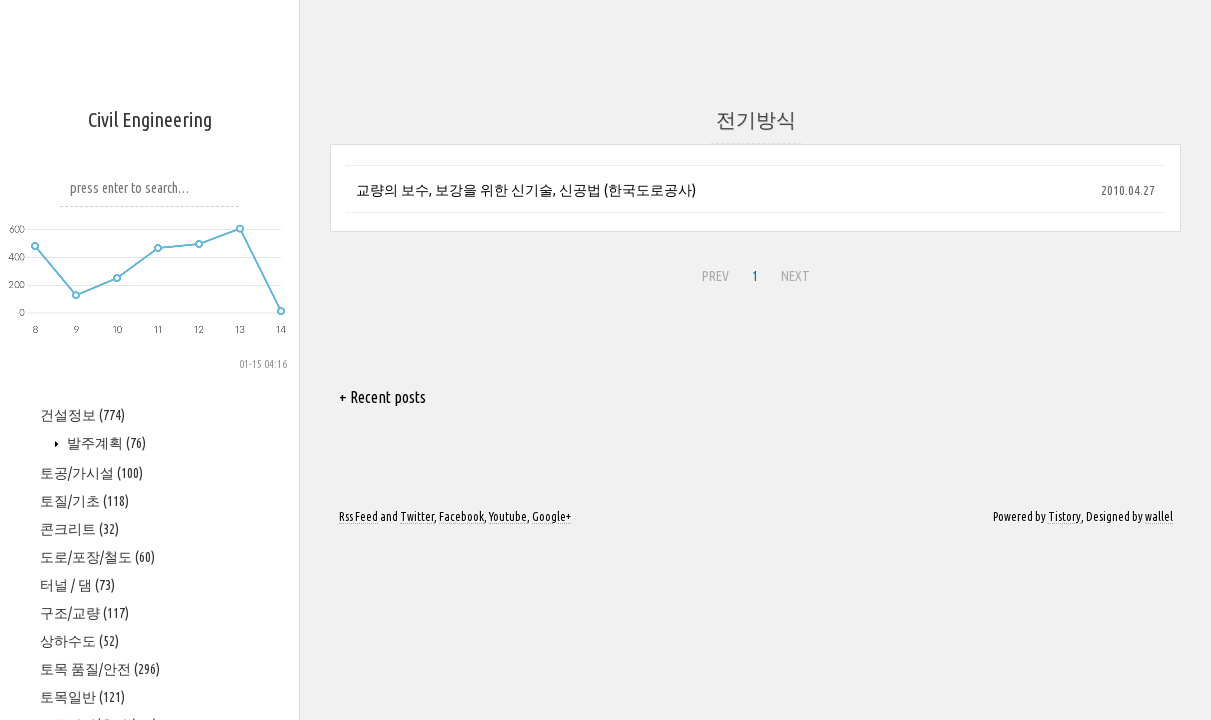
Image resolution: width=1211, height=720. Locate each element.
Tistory (1064, 516)
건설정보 (82, 415)
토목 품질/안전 (100, 669)
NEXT (795, 276)
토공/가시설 (91, 473)
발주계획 (105, 443)
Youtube (508, 516)
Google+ (551, 516)
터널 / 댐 (77, 585)
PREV (715, 276)
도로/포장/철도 (97, 557)
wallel (1159, 516)
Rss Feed (358, 516)
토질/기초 (84, 501)
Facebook (461, 516)
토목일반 (82, 697)
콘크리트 (79, 529)
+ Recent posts (382, 397)
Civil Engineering (150, 119)
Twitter (417, 516)
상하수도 (79, 641)
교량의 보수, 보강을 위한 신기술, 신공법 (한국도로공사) (526, 190)
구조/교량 (84, 613)
